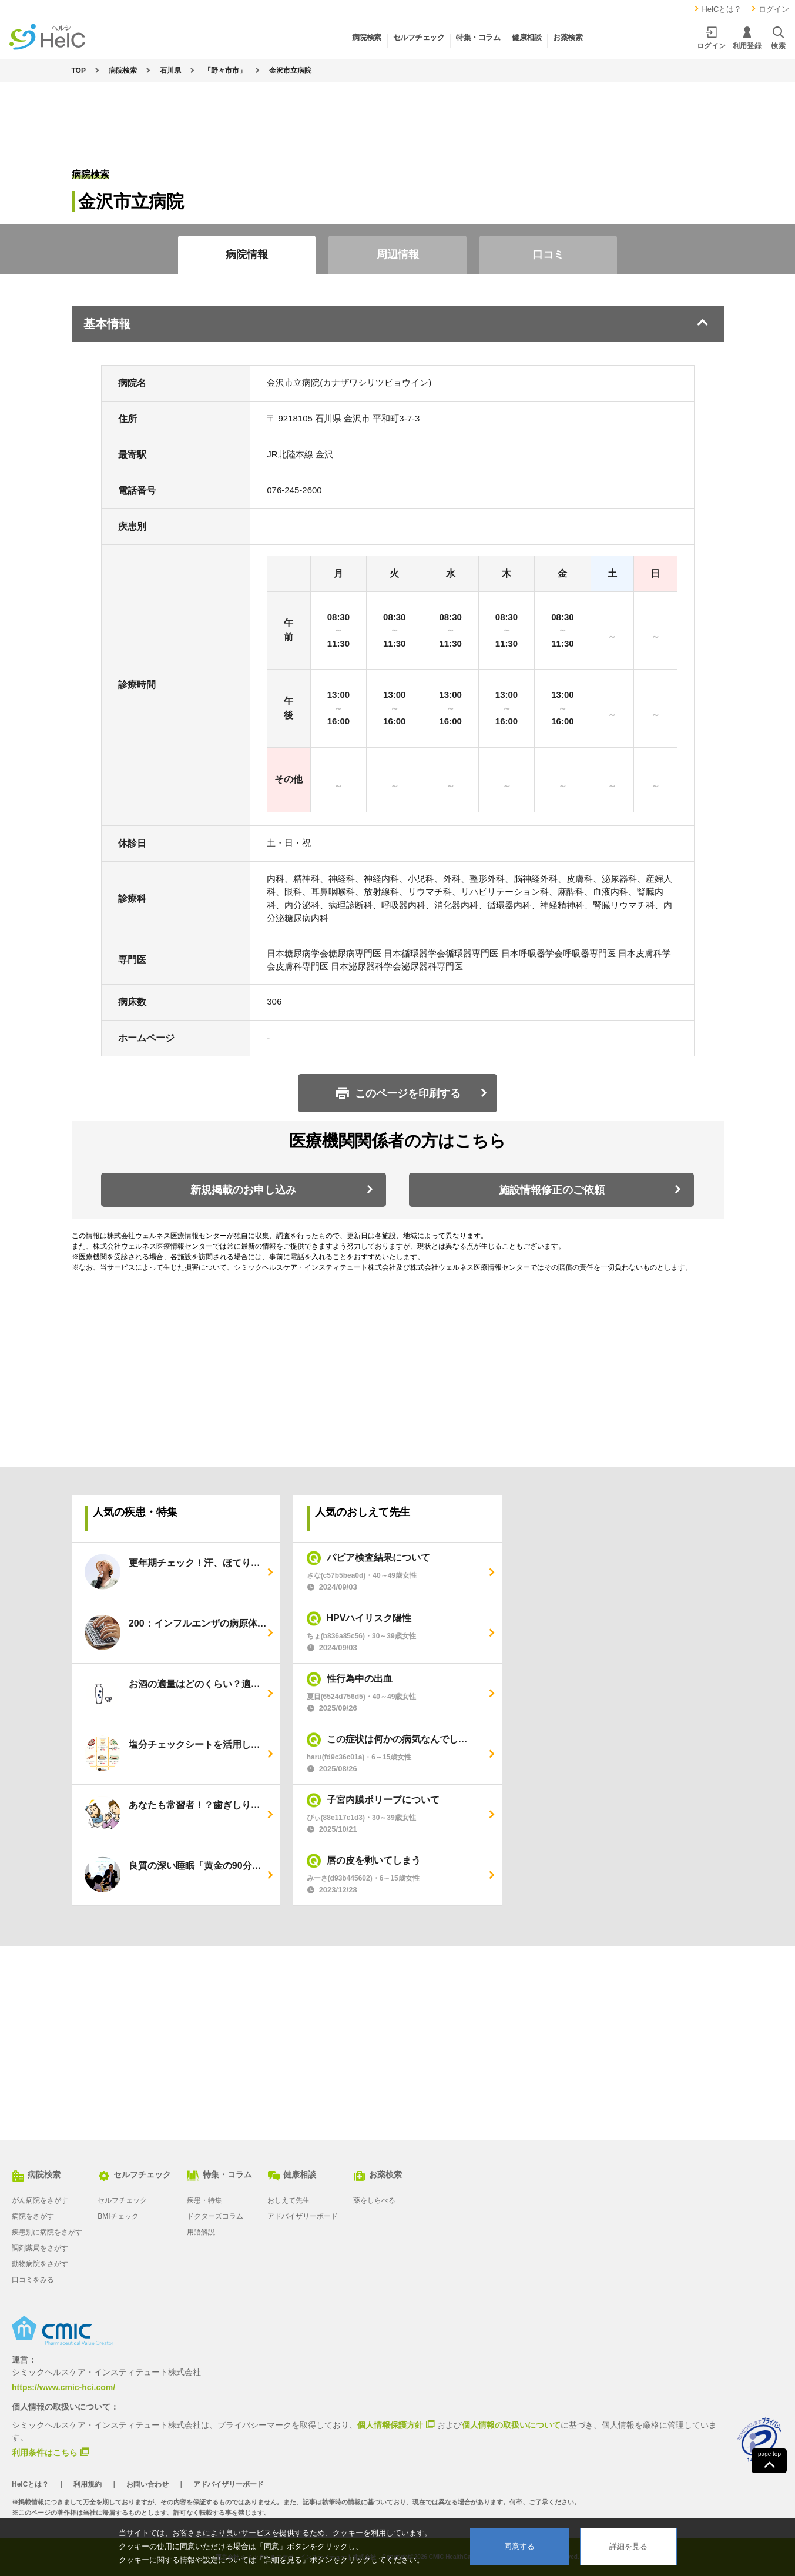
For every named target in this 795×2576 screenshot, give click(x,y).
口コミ (548, 254)
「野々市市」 (225, 70)
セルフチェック (134, 2174)
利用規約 (87, 2484)
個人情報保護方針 (390, 2424)
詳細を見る (628, 2546)
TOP (79, 70)
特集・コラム (219, 2174)
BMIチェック (118, 2216)
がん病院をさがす (40, 2200)
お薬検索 (377, 2174)
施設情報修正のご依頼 (552, 1190)
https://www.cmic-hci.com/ (63, 2387)
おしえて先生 (288, 2200)
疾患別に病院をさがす (47, 2232)
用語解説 (201, 2232)
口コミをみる (33, 2280)
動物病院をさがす (40, 2264)
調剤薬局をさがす (40, 2248)
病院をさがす (33, 2216)
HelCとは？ (717, 9)
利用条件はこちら (45, 2452)
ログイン (769, 9)
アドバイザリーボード (302, 2216)
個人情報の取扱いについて (511, 2425)
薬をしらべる (374, 2200)
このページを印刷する (408, 1093)
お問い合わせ (147, 2484)
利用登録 (747, 38)
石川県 (170, 70)
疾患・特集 (204, 2200)
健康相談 (291, 2174)
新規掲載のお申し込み (243, 1190)
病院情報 (247, 254)
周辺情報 (398, 254)
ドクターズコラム (215, 2216)
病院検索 (123, 70)
